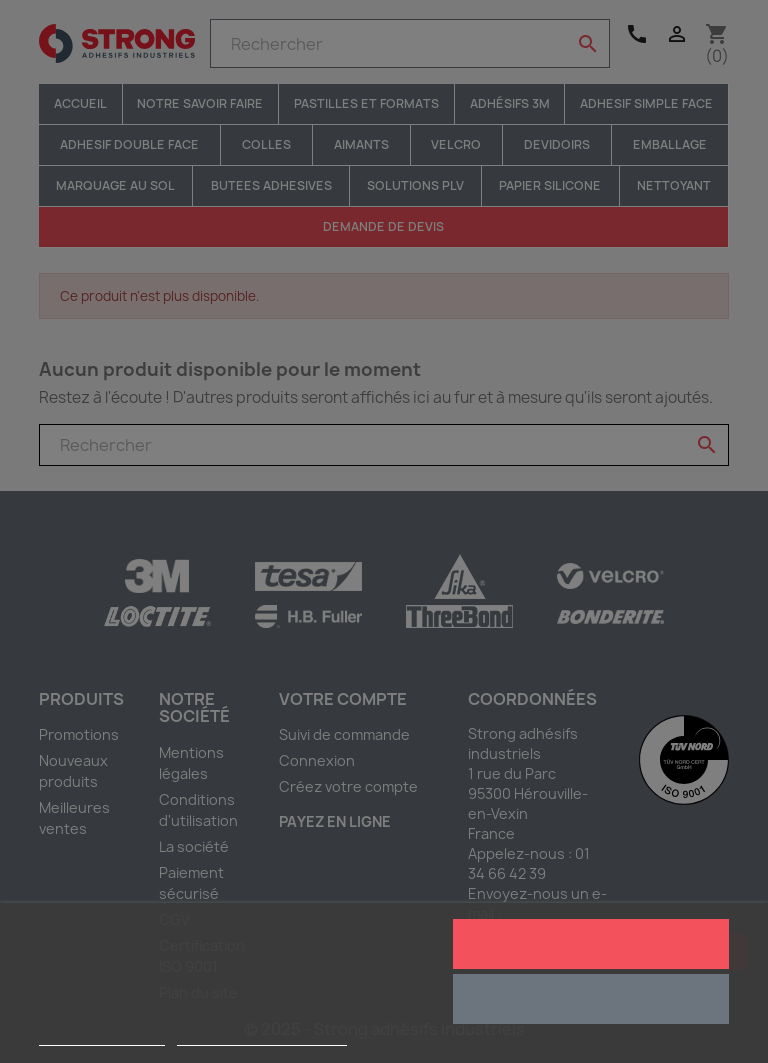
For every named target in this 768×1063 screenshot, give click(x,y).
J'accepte (590, 944)
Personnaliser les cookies (262, 1036)
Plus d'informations (102, 1036)
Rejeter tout (590, 999)
